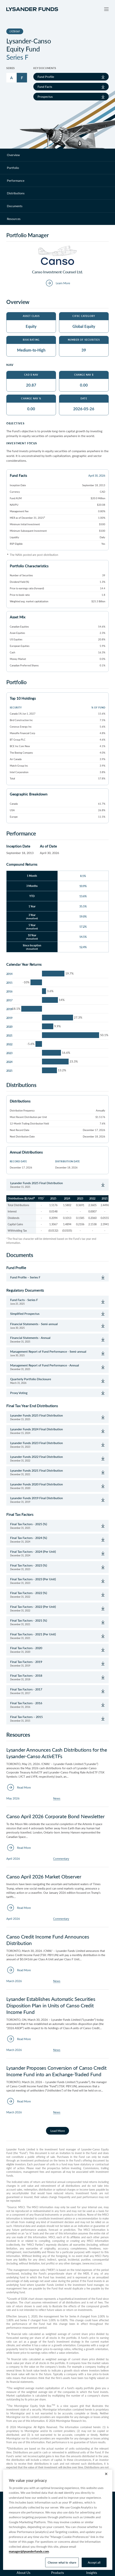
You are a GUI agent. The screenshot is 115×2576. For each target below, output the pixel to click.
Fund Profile (71, 76)
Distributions (16, 193)
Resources (14, 219)
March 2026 (14, 1983)
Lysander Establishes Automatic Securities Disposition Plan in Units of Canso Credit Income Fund (50, 2008)
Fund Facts (71, 86)
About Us (23, 2572)
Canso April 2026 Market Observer (43, 1878)
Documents (14, 206)
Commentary (61, 1861)
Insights (91, 2572)
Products (57, 2572)
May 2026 (13, 1801)
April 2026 (13, 1861)
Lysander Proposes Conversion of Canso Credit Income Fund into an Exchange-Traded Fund (56, 2073)
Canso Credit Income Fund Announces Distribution (47, 1942)
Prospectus (71, 96)
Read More (18, 1790)
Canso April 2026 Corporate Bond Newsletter (55, 1818)
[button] (106, 9)
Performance (15, 180)
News (56, 1801)
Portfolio (13, 167)
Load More (57, 2133)
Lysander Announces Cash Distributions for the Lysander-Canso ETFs (56, 1755)
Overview (13, 155)
